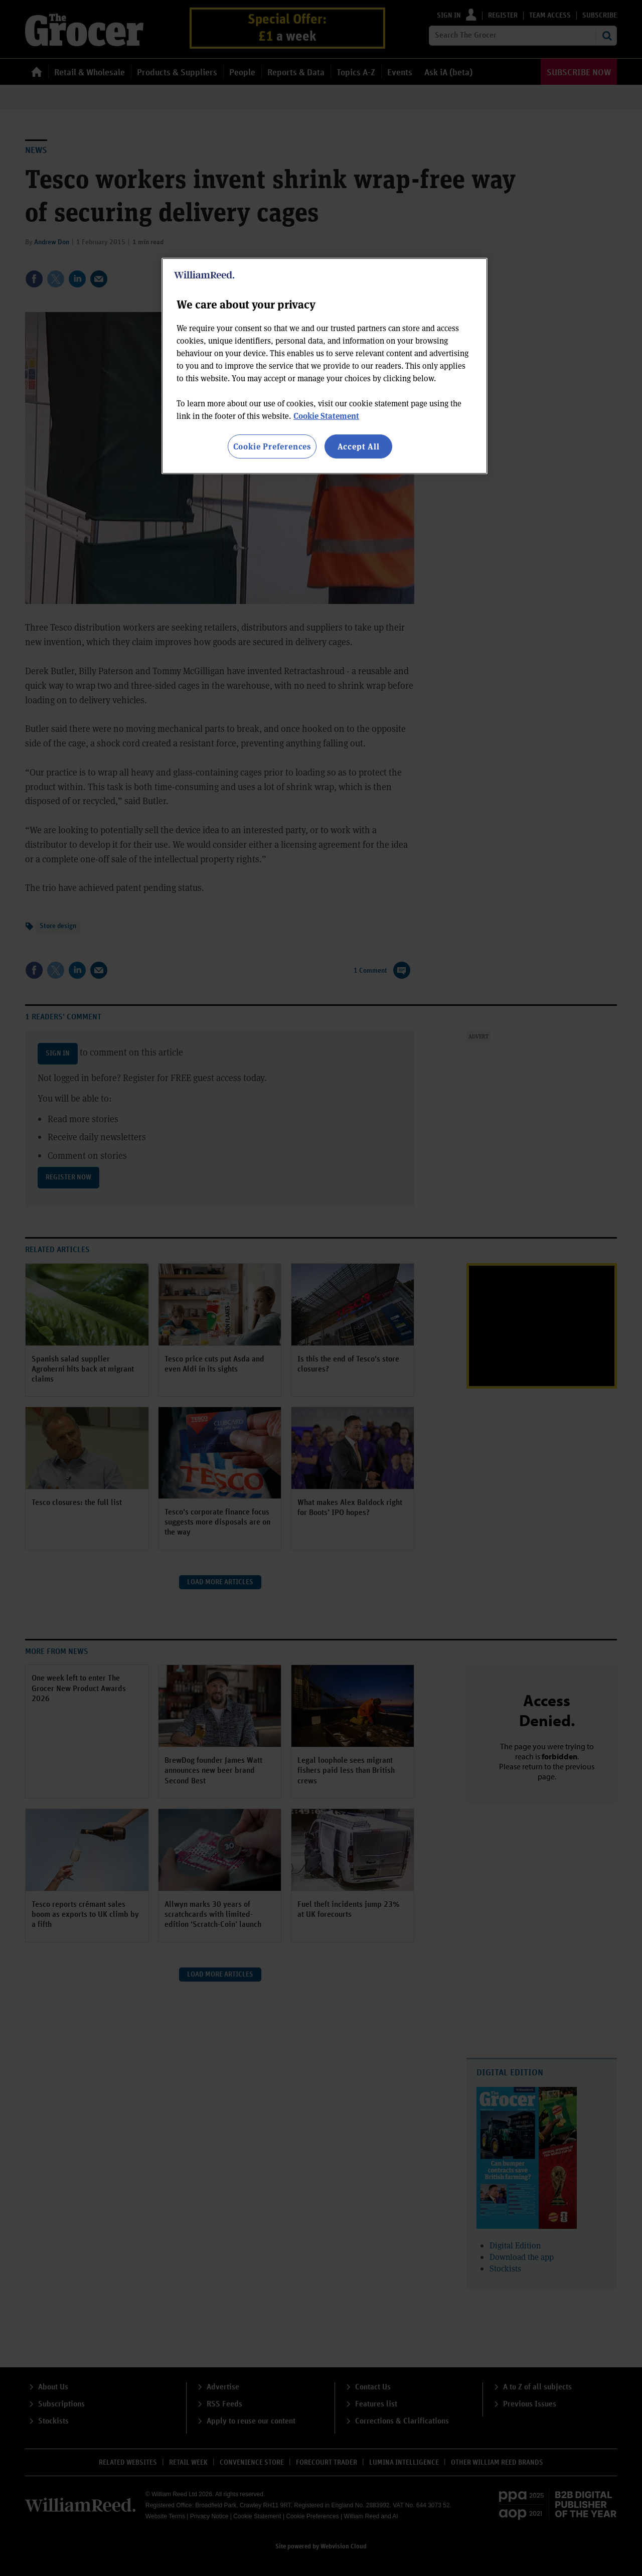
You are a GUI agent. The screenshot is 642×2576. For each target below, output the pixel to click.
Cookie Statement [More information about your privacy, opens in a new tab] (326, 415)
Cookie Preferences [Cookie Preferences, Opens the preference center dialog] (272, 446)
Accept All (359, 446)
